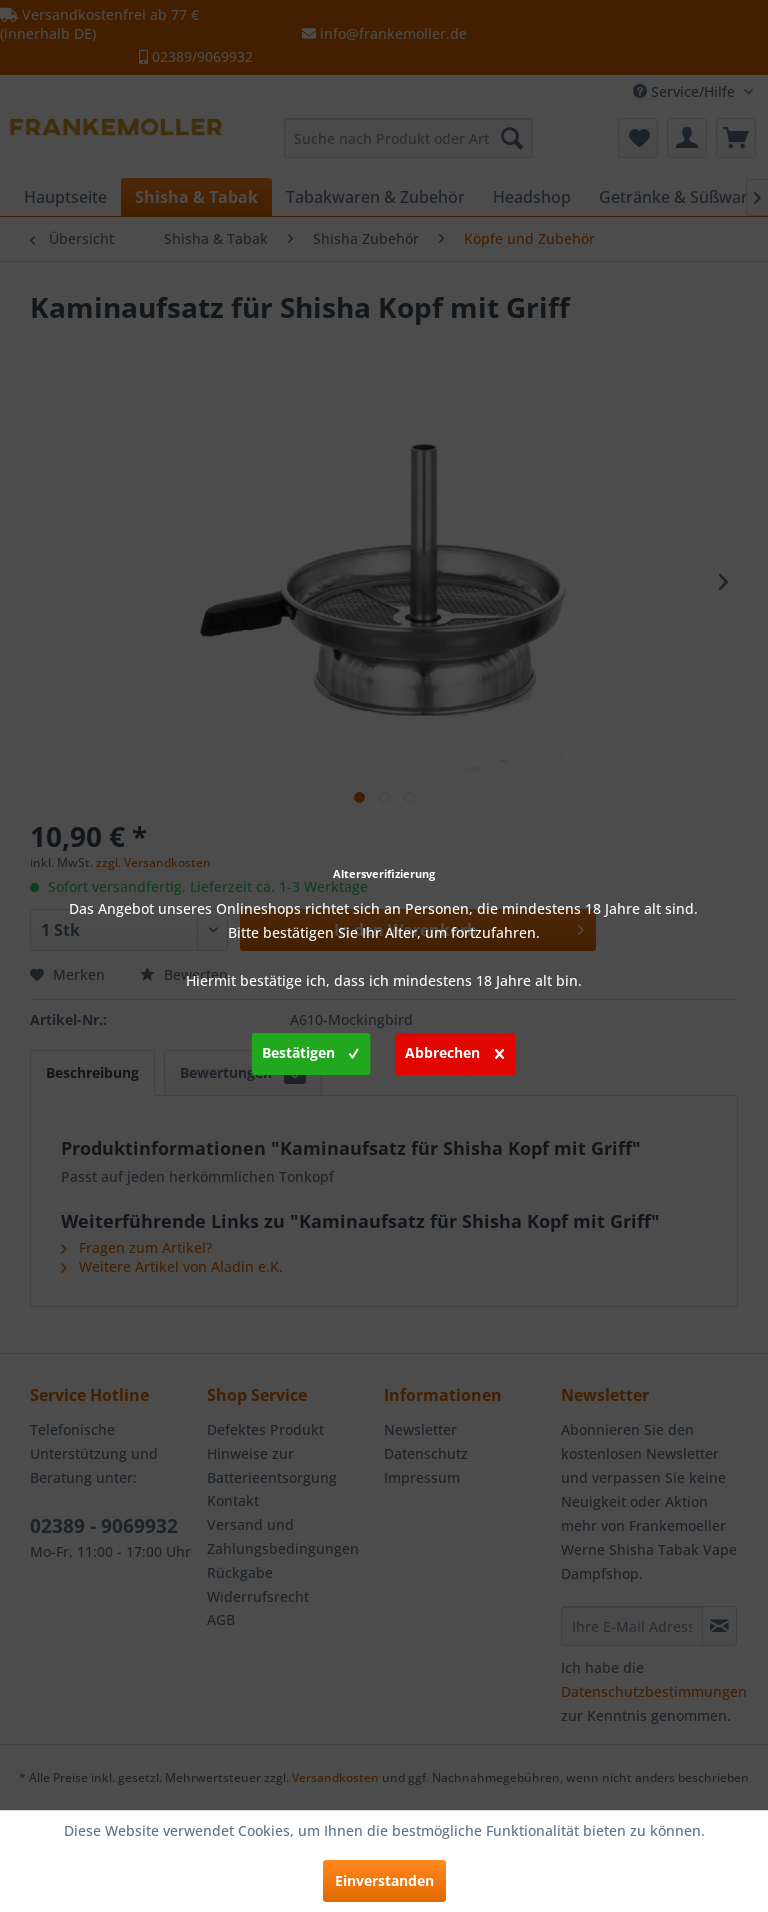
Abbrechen (454, 1050)
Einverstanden (384, 1880)
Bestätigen (310, 1050)
